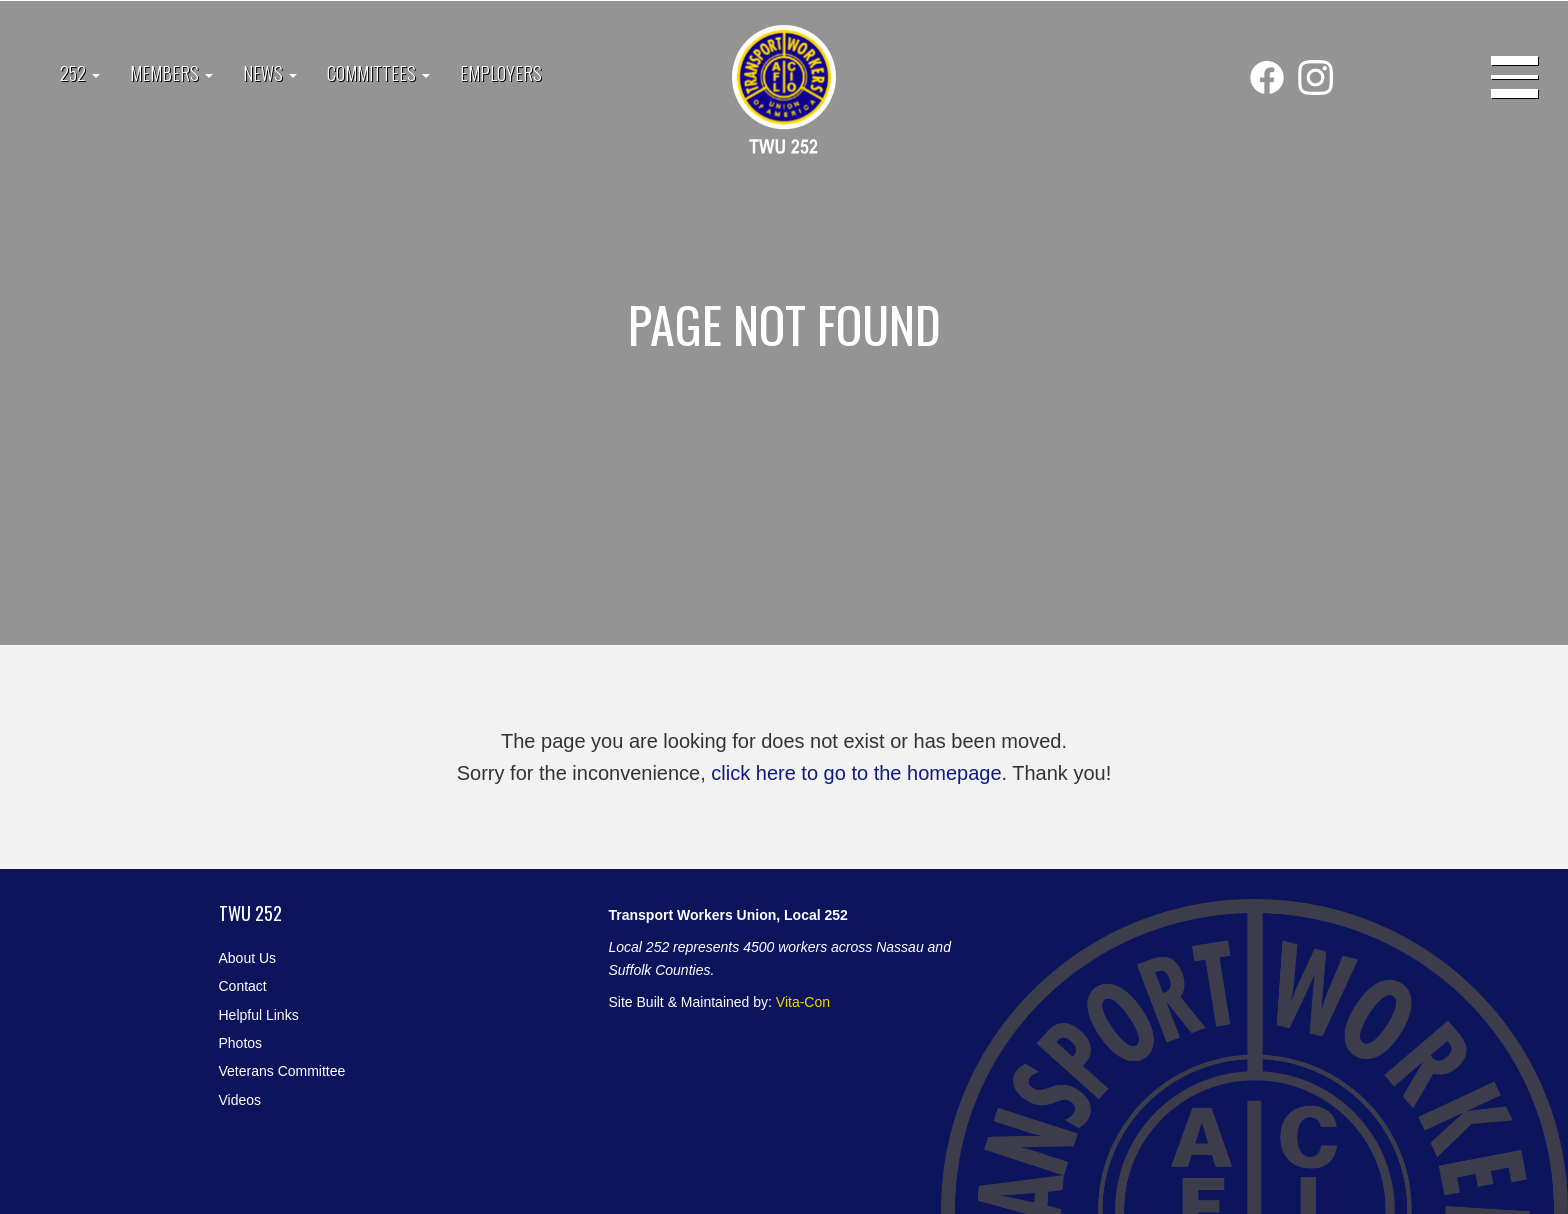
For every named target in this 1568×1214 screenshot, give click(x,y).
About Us (248, 958)
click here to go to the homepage (856, 773)
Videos (240, 1100)
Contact (243, 986)
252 (80, 73)
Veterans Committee (282, 1071)
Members (171, 73)
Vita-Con (803, 1002)
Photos (241, 1043)
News (270, 73)
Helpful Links (259, 1015)
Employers (501, 73)
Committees (378, 73)
